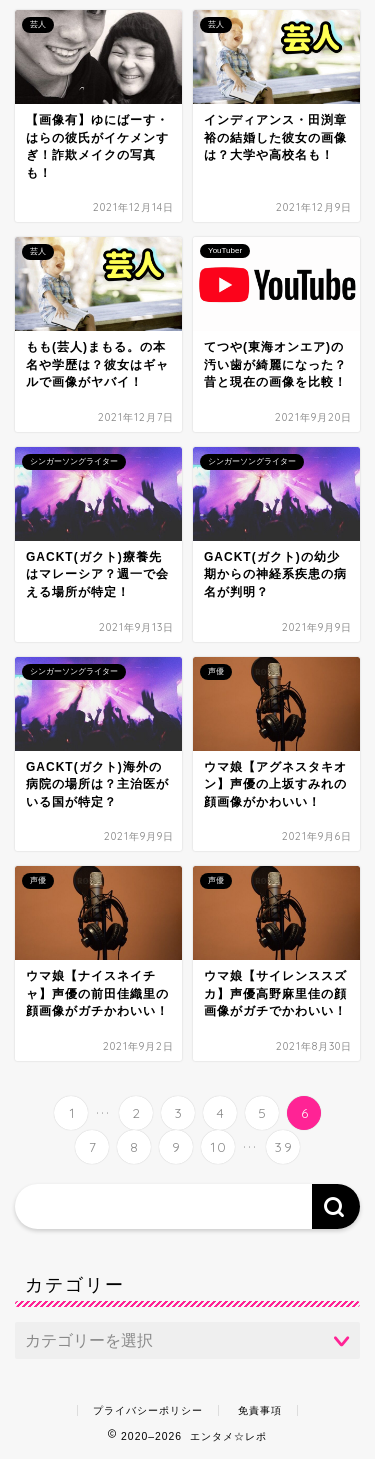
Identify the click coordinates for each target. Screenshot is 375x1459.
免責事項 (260, 1410)
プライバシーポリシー (148, 1410)
